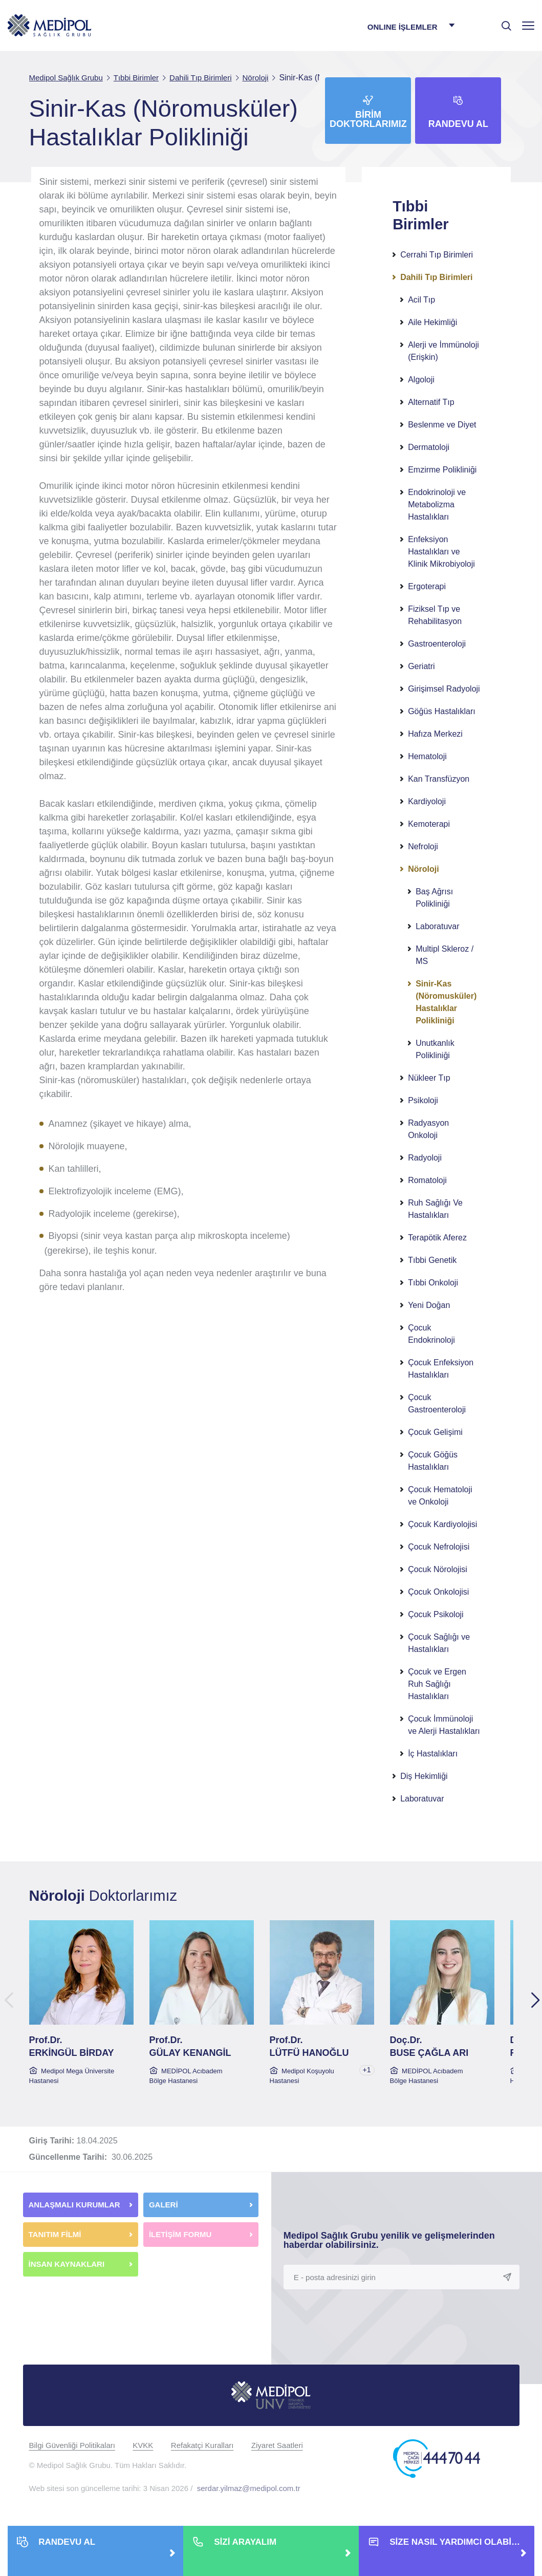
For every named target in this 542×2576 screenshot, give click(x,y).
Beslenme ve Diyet (442, 424)
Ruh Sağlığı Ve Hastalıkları (435, 1208)
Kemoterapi (429, 824)
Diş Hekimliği (423, 1776)
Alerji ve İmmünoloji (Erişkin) (443, 350)
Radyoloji (425, 1157)
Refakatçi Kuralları (202, 2445)
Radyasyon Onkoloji (428, 1129)
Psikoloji (423, 1100)
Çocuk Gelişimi (435, 1432)
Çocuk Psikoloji (435, 1614)
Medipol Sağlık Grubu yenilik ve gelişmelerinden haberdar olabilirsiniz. (389, 2240)
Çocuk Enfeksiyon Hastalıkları (440, 1368)
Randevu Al (458, 124)
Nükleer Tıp (429, 1078)
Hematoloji (427, 756)
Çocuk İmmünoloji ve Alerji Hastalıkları (444, 1724)
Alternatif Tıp (431, 402)
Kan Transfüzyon (438, 779)
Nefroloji (423, 846)
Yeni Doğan (429, 1305)
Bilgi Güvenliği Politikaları (72, 2445)
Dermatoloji (428, 447)
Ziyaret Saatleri (277, 2445)
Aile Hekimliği (432, 322)
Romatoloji (427, 1180)
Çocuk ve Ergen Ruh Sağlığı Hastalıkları (437, 1684)
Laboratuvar (437, 926)
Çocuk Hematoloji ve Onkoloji (440, 1495)
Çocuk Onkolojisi (438, 1591)
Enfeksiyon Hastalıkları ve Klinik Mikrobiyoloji (441, 551)
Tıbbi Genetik (432, 1260)
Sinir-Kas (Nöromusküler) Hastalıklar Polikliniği (446, 1002)
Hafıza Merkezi (435, 733)
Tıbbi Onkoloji (433, 1282)
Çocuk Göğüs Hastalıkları (433, 1460)
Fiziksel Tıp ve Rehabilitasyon (435, 615)
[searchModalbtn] (502, 22)
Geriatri (421, 666)
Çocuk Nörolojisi (437, 1569)
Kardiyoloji (427, 801)
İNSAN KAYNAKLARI (68, 2264)
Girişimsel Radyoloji (444, 688)
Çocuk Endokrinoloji (431, 1333)
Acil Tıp (421, 299)
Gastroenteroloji (437, 643)
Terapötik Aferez (437, 1237)
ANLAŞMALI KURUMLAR (74, 2204)
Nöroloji (423, 869)
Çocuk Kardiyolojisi (442, 1524)
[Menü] (528, 25)
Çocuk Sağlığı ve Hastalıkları (439, 1643)
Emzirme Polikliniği (442, 469)
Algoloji (421, 379)
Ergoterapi (427, 586)
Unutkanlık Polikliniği (435, 1049)
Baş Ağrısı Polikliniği (434, 897)
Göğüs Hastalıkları (441, 711)
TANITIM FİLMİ (55, 2234)
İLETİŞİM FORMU (180, 2234)
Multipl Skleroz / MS (444, 954)
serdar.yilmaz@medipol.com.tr (248, 2488)
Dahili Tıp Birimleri (436, 277)
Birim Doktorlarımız (368, 119)
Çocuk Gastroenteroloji (437, 1403)
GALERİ (163, 2204)
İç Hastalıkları (433, 1753)
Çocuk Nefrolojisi (438, 1546)
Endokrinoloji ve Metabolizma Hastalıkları (437, 504)
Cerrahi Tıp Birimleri (436, 254)
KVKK (143, 2445)
